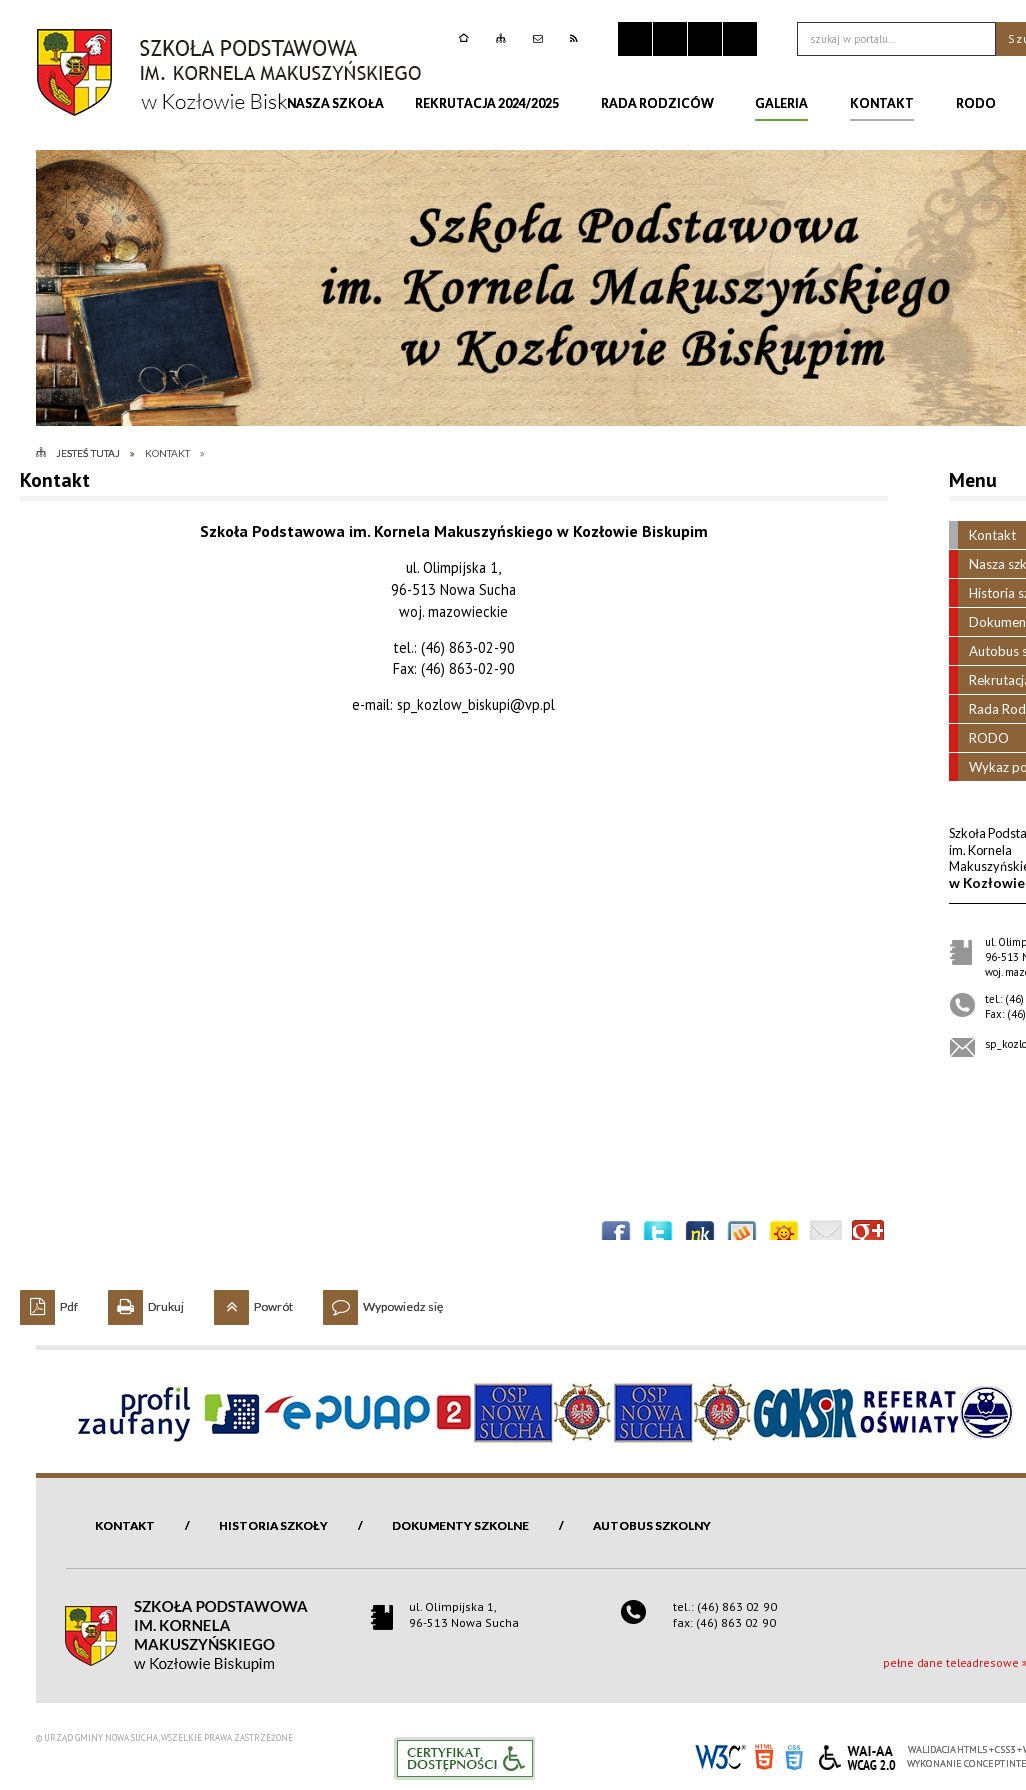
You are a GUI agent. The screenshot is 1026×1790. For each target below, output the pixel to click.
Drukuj (146, 1302)
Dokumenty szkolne (460, 1525)
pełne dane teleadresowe (951, 1662)
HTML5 (764, 1755)
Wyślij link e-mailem (826, 1236)
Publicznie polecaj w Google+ (868, 1236)
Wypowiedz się (383, 1302)
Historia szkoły (273, 1525)
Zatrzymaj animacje (635, 39)
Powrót (253, 1302)
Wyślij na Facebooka (616, 1236)
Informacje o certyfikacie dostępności (464, 1758)
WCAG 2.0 (857, 1754)
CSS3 (794, 1755)
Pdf (49, 1302)
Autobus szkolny (652, 1525)
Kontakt (125, 1525)
